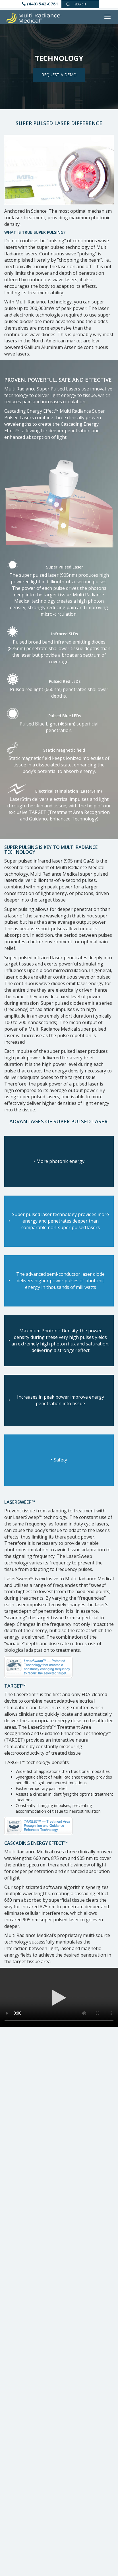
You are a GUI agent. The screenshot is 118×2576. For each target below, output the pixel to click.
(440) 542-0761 (42, 4)
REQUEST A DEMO (59, 74)
